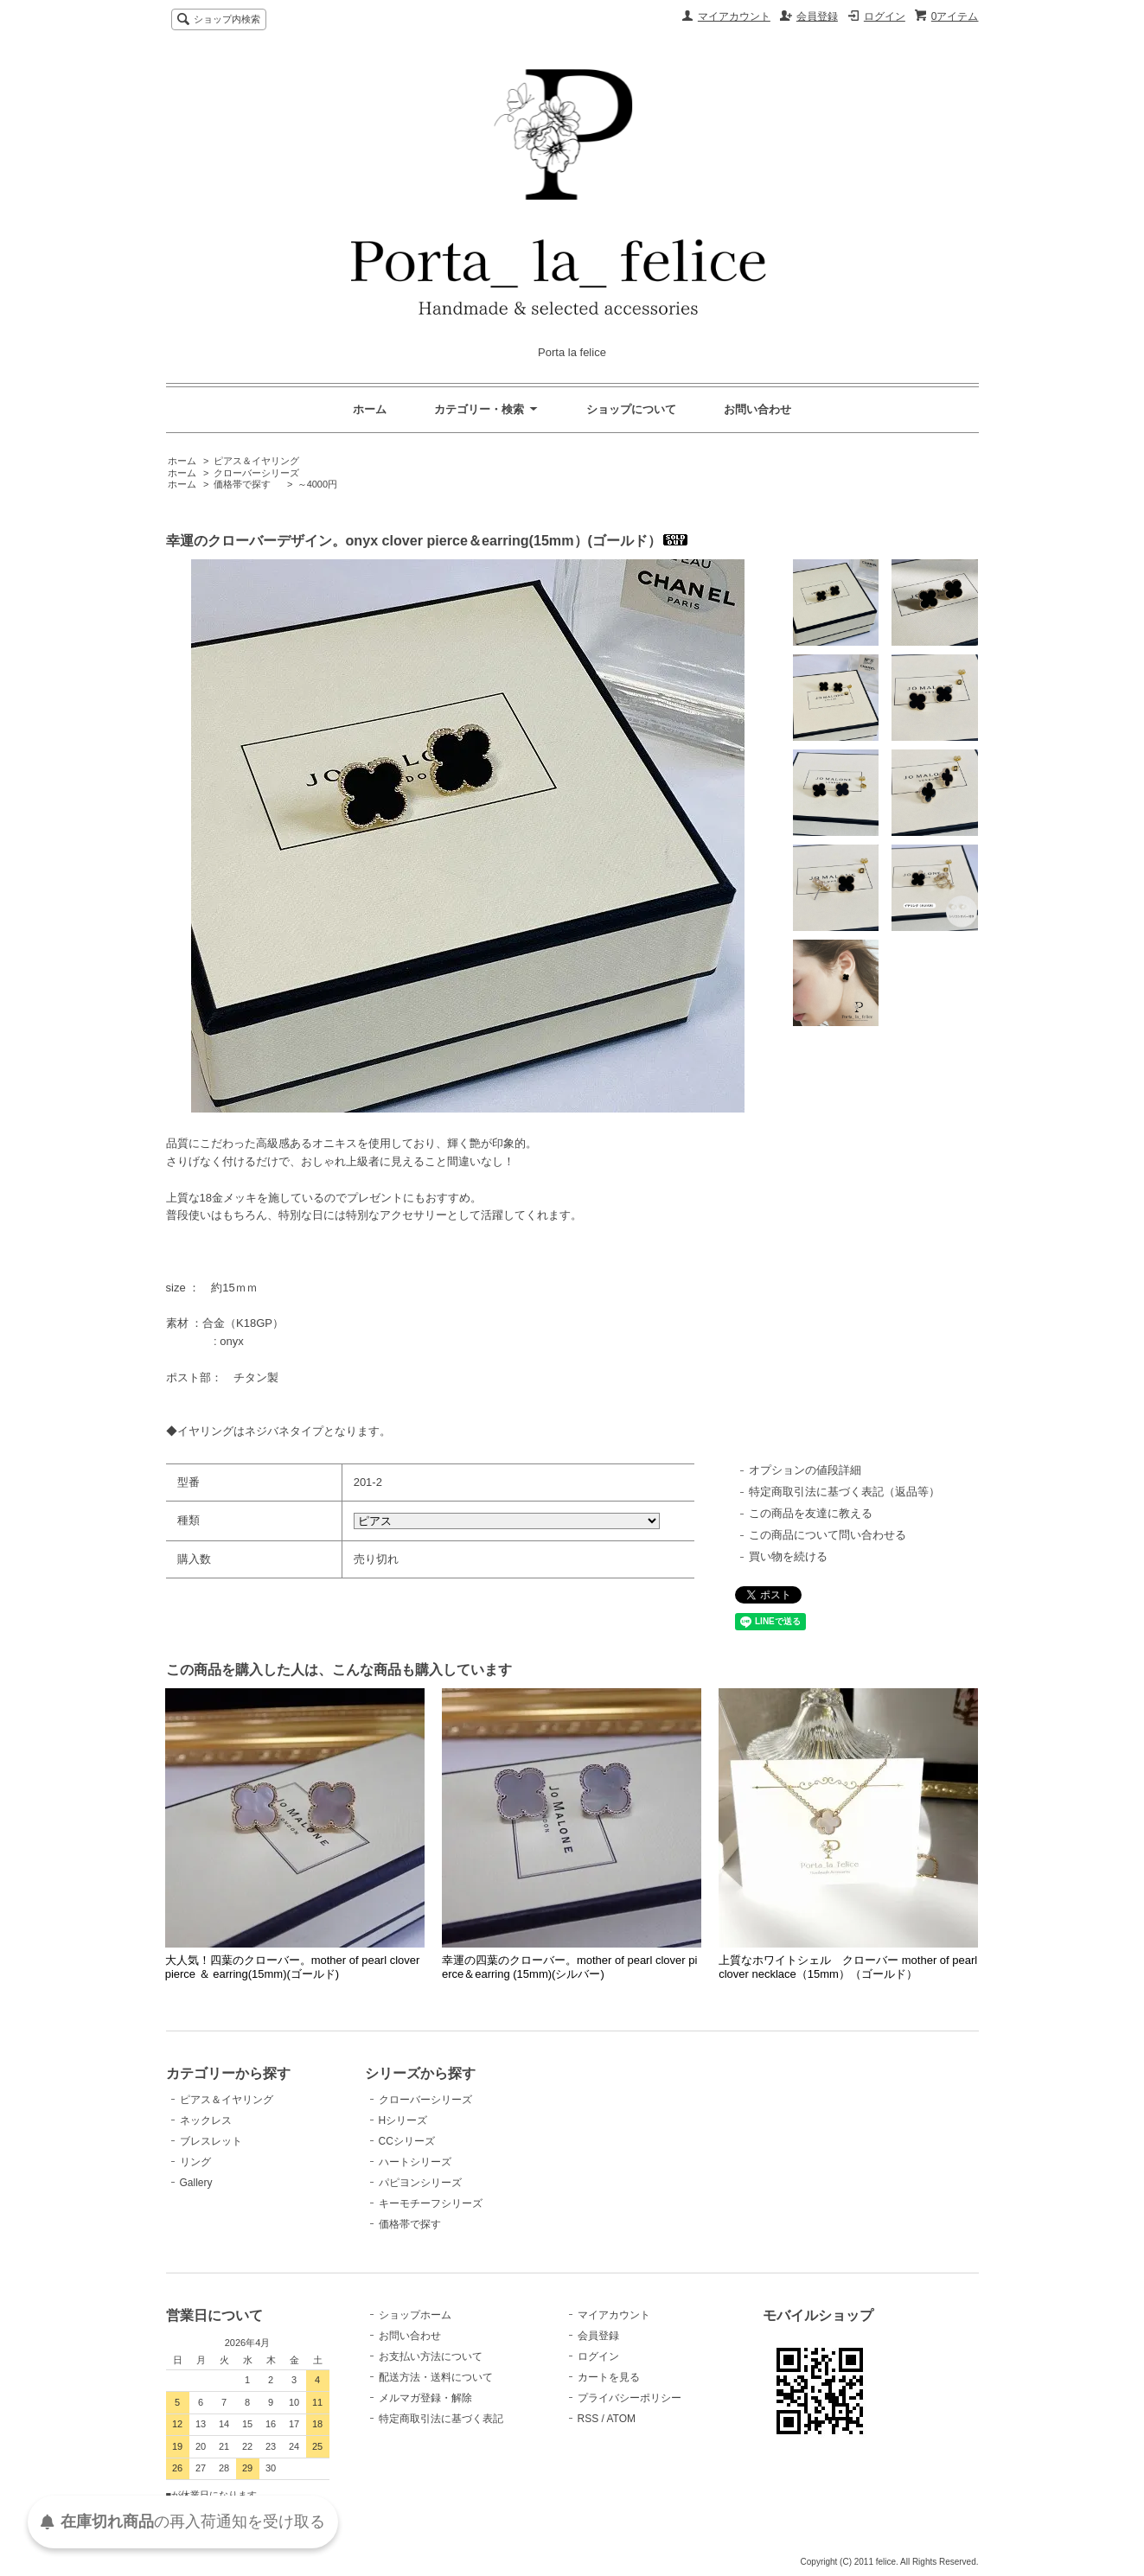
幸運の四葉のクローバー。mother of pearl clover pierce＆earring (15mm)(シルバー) (569, 1967)
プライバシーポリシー (629, 2398)
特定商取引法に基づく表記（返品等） (844, 1491)
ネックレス (206, 2120)
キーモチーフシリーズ (431, 2203)
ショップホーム (415, 2315)
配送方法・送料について (436, 2377)
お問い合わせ (757, 409)
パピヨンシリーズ (420, 2183)
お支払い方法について (431, 2356)
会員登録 (817, 16)
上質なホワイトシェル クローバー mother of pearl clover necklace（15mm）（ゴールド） (848, 1967)
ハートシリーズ (415, 2162)
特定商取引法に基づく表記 (441, 2419)
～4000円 (317, 484)
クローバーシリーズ (256, 473)
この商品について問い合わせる (827, 1534)
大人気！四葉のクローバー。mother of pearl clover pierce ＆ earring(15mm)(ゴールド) (292, 1967)
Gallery (196, 2183)
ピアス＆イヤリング (256, 461)
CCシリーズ (407, 2141)
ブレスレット (211, 2141)
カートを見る (609, 2377)
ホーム (370, 409)
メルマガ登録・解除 (425, 2398)
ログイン (884, 16)
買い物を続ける (788, 1556)
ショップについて (631, 409)
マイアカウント (734, 16)
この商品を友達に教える (810, 1513)
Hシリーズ (403, 2120)
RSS (588, 2419)
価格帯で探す (247, 484)
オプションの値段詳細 (805, 1469)
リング (195, 2162)
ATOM (621, 2419)
